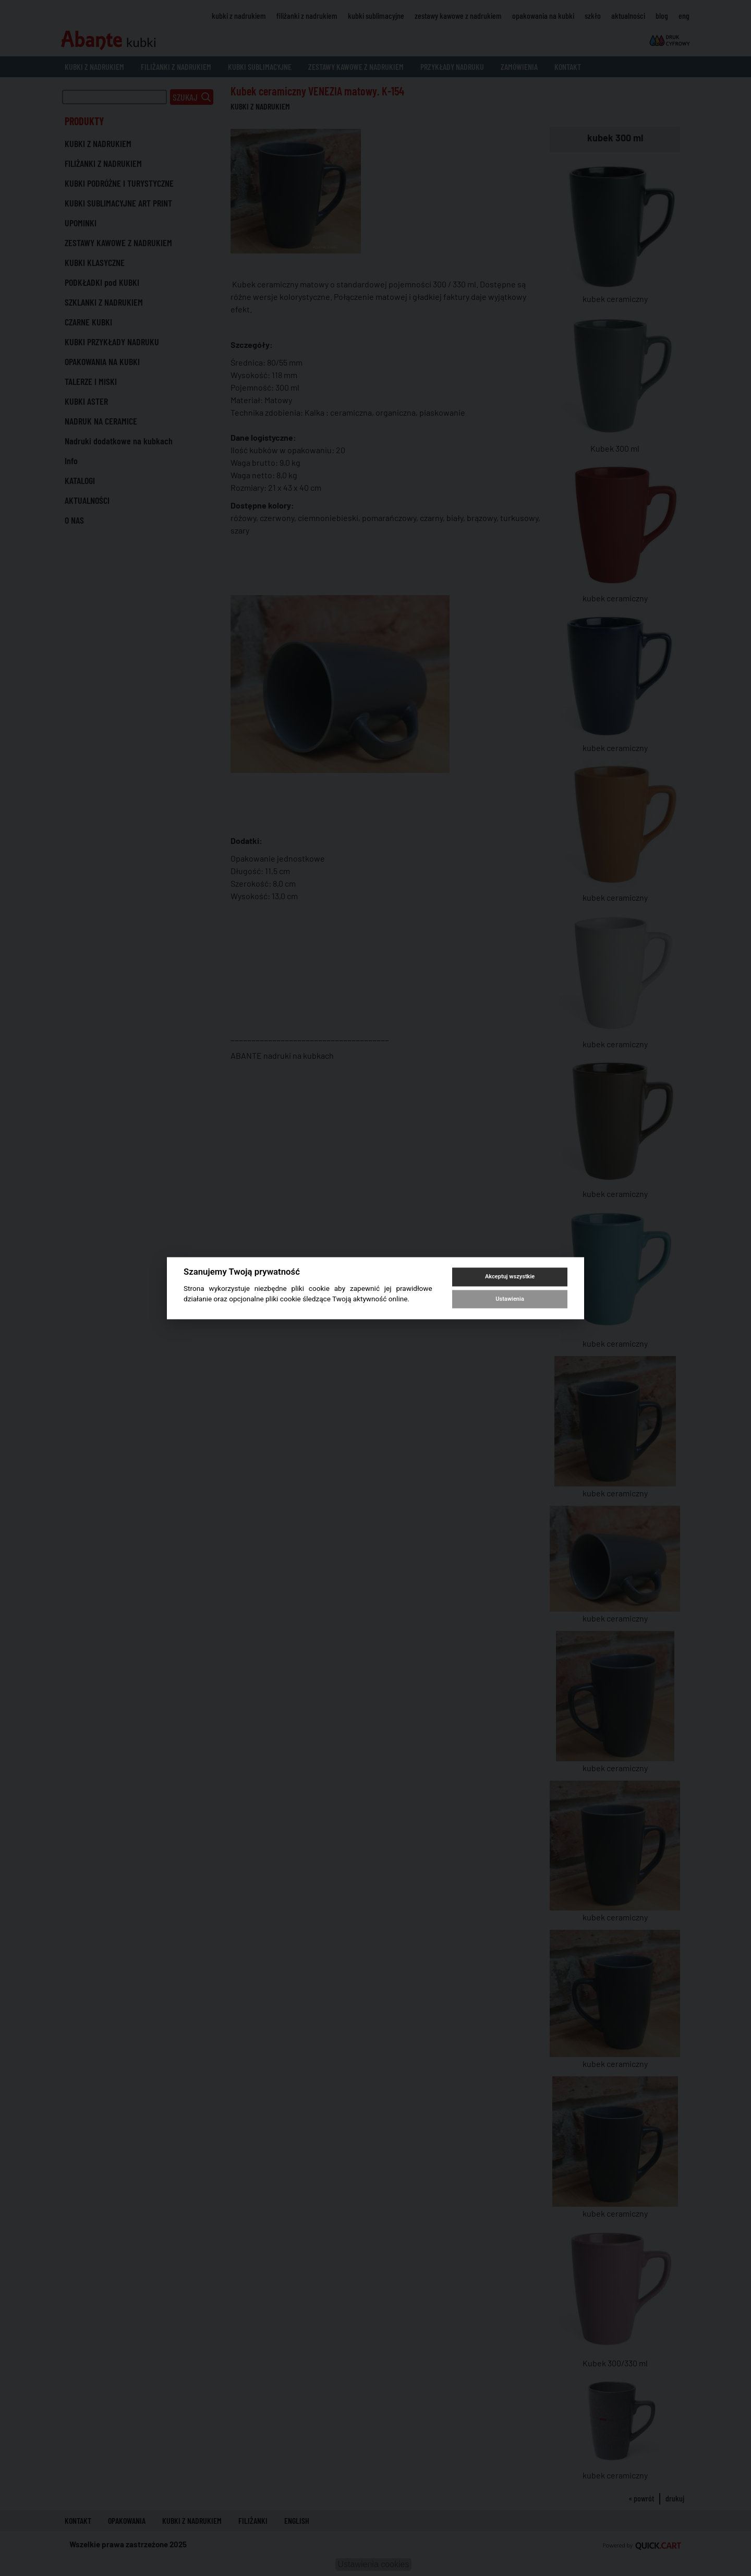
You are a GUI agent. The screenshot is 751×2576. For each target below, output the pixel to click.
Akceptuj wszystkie (510, 1277)
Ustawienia (509, 1299)
